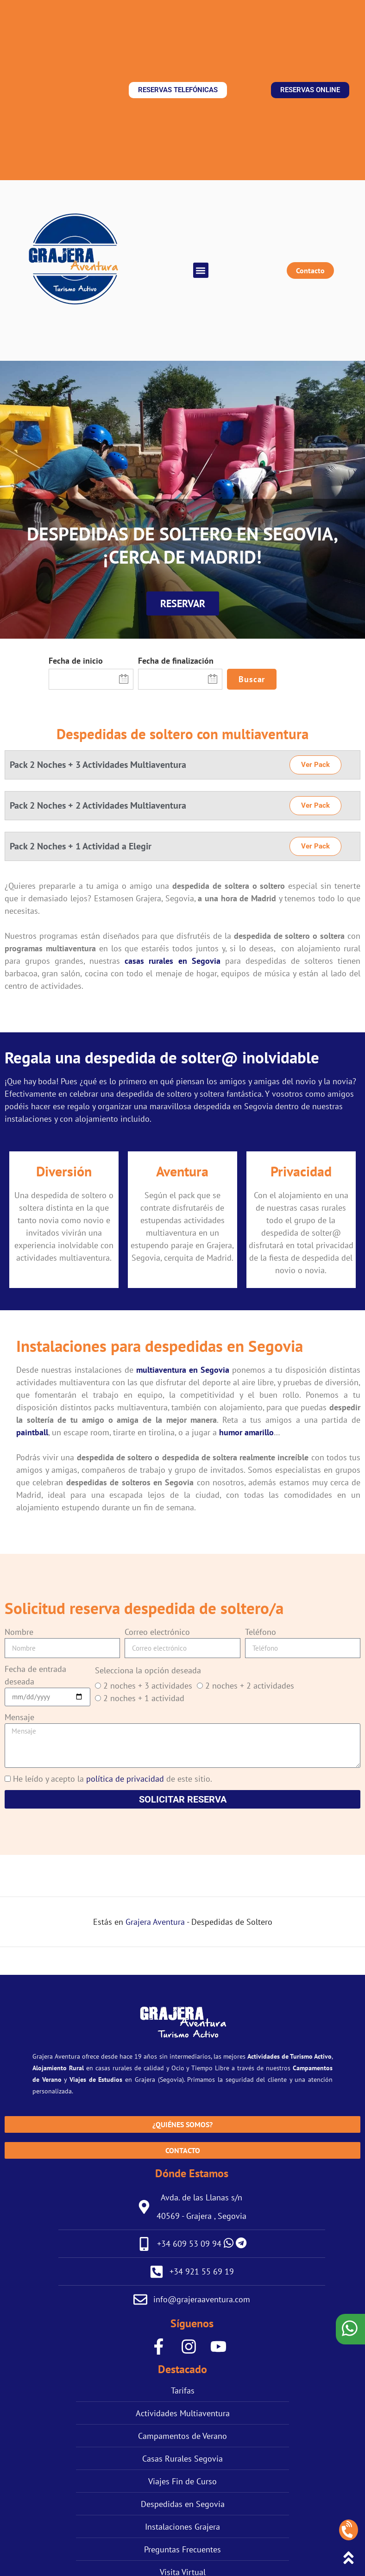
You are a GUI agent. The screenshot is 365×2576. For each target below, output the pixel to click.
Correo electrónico (157, 1632)
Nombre (19, 1632)
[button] (200, 270)
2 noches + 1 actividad (143, 1698)
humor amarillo (246, 1432)
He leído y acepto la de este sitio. (112, 1778)
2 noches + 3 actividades (147, 1685)
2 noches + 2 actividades (249, 1685)
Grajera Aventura (155, 1921)
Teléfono (260, 1632)
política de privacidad (125, 1778)
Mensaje (19, 1717)
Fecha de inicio (76, 660)
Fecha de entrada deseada (35, 1675)
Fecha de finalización (176, 660)
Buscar (252, 679)
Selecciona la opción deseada (148, 1670)
